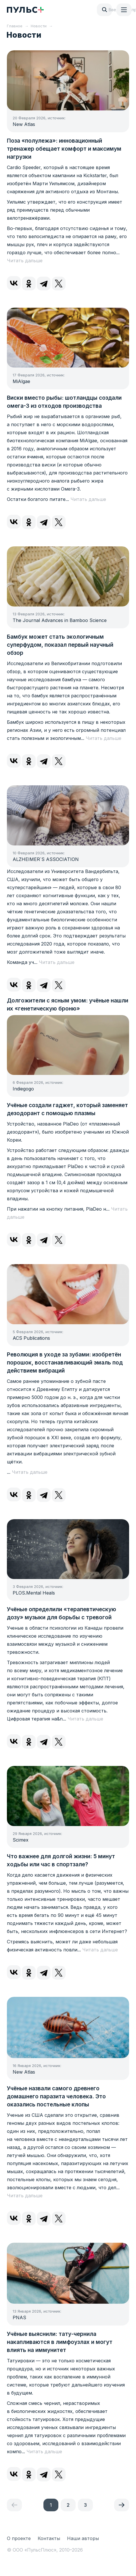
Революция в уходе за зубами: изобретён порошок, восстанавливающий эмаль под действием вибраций (65, 1362)
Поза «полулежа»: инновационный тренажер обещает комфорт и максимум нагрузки (64, 148)
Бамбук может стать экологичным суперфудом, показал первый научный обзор (60, 645)
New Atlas (24, 124)
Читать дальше (25, 260)
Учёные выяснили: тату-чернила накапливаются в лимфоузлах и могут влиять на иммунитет (59, 2342)
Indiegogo (23, 1089)
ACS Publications (31, 1338)
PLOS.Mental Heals (34, 1593)
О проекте (19, 2538)
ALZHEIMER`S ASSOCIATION (46, 859)
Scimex (20, 1840)
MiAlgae (21, 381)
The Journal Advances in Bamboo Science (60, 620)
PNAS (19, 2317)
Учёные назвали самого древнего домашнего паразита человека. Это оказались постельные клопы (56, 2096)
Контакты (49, 2538)
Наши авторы (83, 2538)
